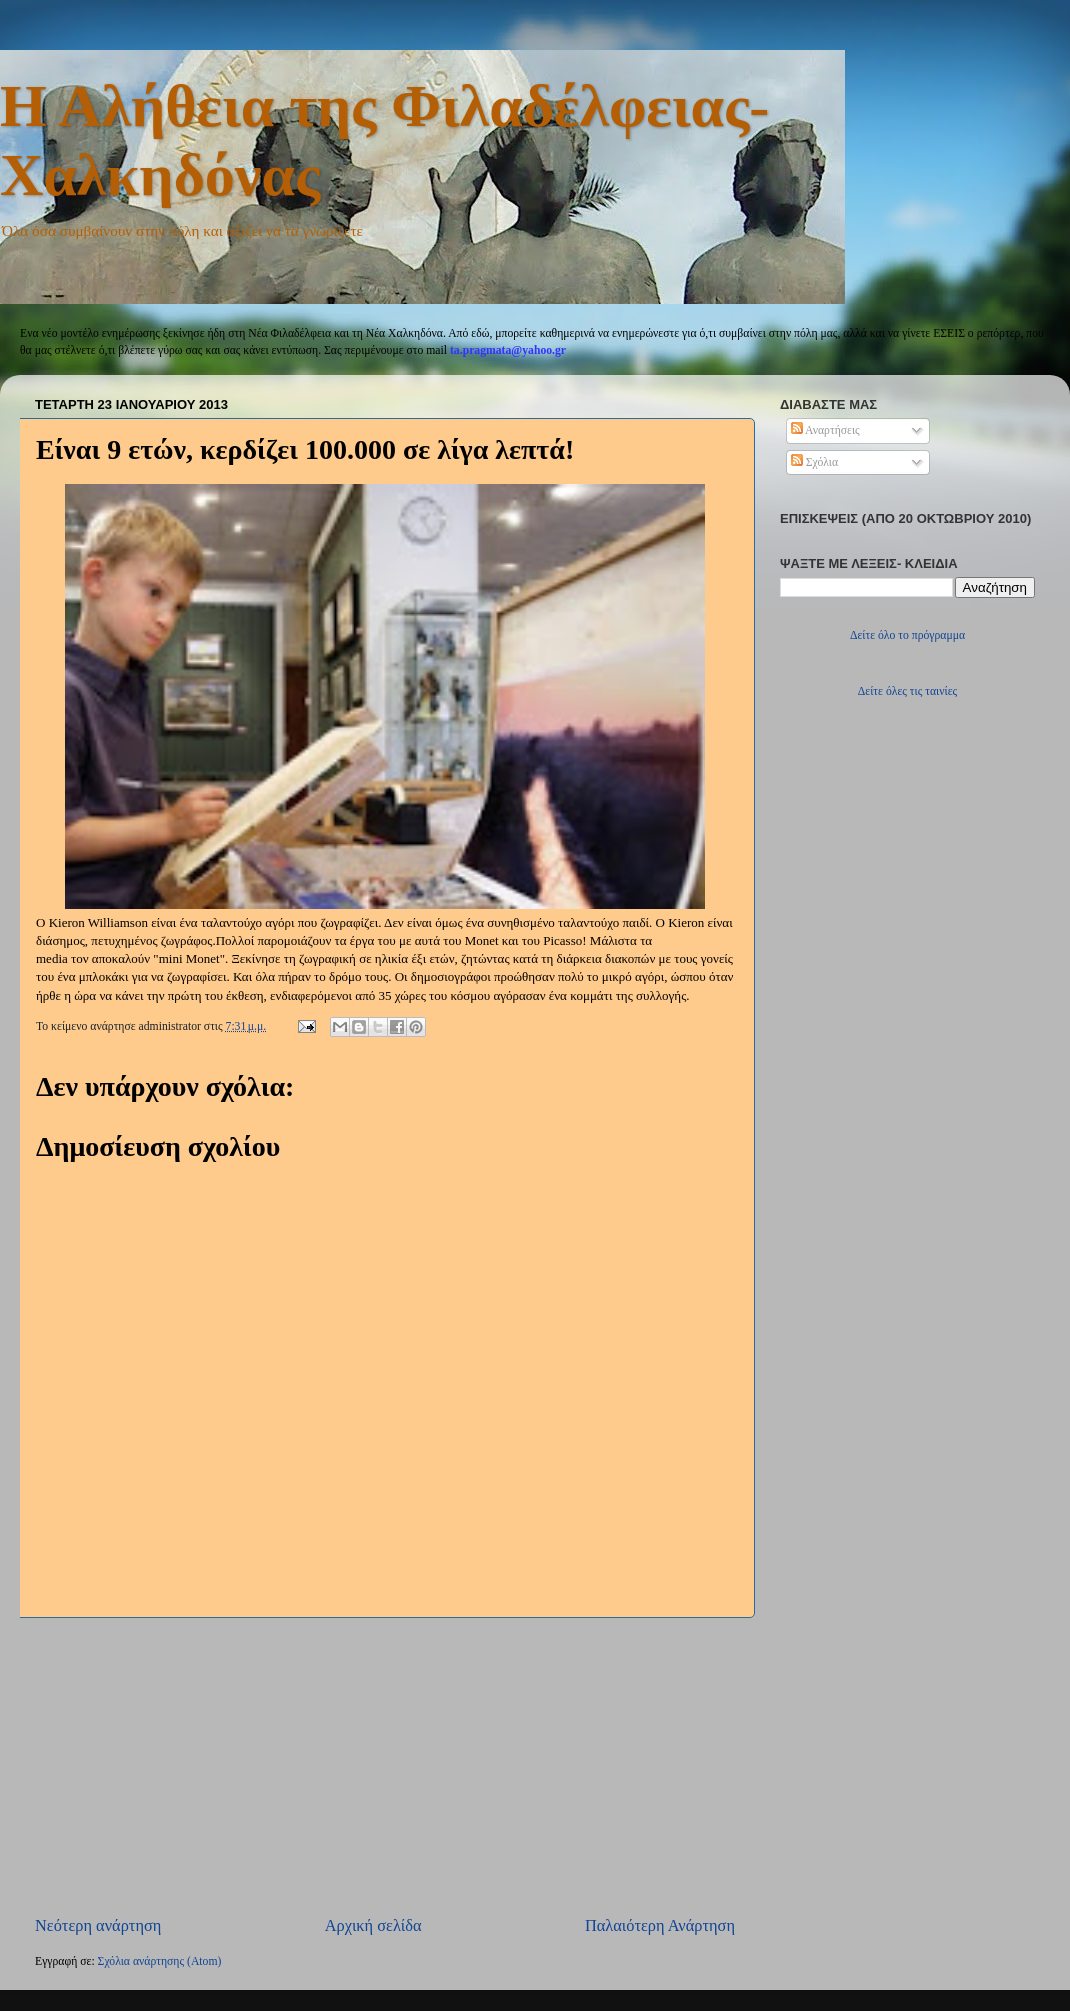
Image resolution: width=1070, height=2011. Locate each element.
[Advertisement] (385, 1766)
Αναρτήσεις (825, 430)
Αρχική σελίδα (373, 1925)
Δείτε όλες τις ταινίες (907, 691)
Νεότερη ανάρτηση (98, 1925)
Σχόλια (814, 462)
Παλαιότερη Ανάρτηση (660, 1925)
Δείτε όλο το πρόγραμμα (907, 635)
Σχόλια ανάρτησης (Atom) (160, 1961)
